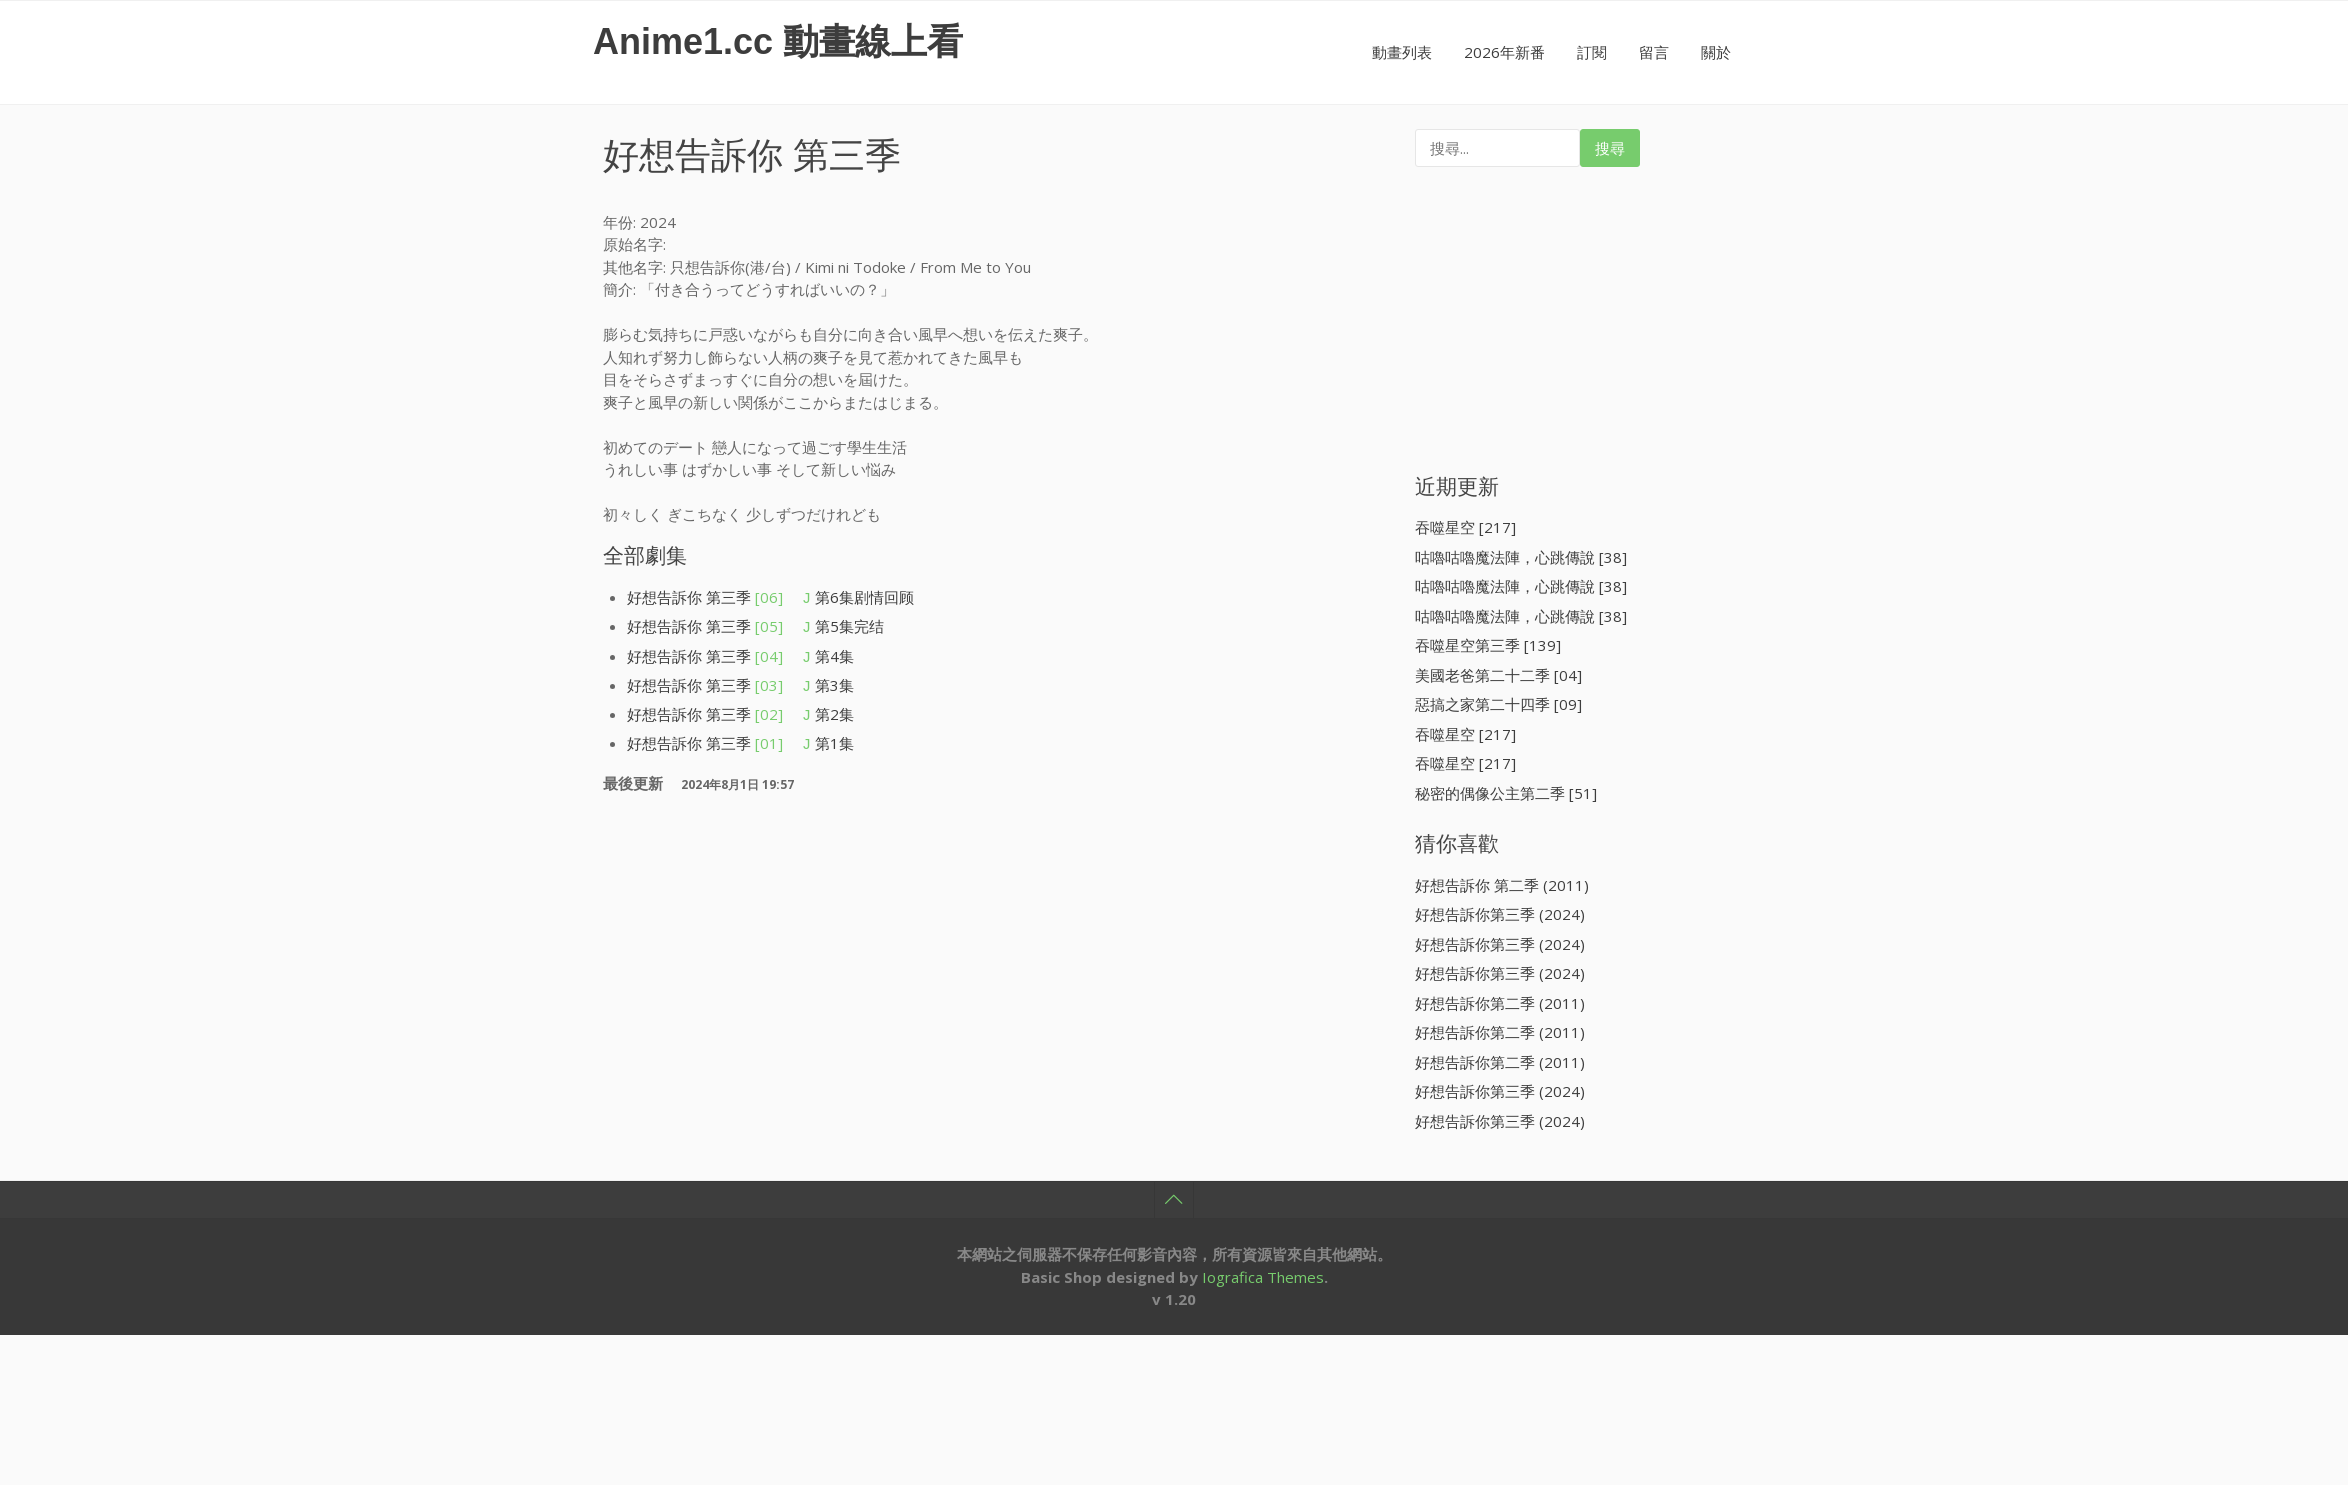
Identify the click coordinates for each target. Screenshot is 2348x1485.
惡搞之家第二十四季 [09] (1498, 704)
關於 (1716, 52)
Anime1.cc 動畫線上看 (778, 41)
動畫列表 (1402, 52)
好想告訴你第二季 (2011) (1500, 1003)
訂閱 (1592, 52)
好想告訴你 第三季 (705, 597)
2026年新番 (1504, 52)
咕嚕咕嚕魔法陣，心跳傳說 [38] (1521, 557)
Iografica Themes (1263, 1277)
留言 (1654, 52)
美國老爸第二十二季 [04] (1498, 675)
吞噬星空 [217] (1465, 527)
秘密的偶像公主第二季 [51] (1506, 793)
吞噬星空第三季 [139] (1488, 645)
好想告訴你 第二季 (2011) (1502, 885)
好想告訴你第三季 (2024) (1500, 914)
